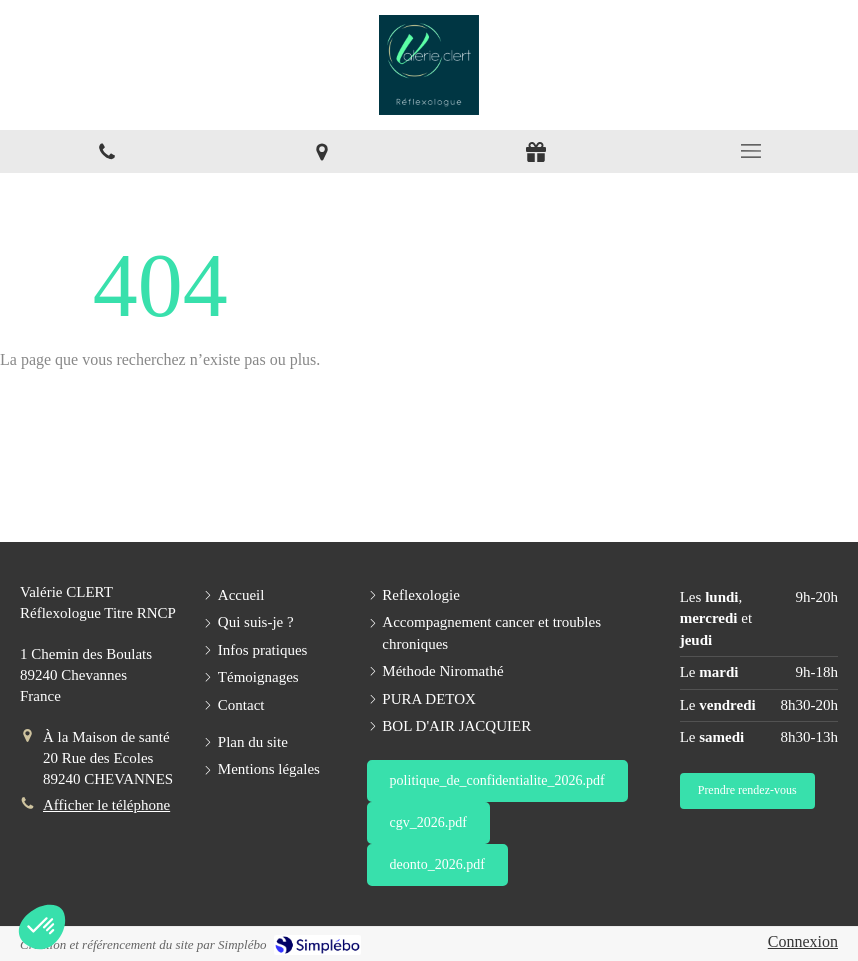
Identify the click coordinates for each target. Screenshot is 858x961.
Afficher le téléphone (106, 805)
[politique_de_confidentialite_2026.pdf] (497, 781)
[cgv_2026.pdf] (428, 823)
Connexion (803, 941)
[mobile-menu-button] (751, 151)
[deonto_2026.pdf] (437, 865)
